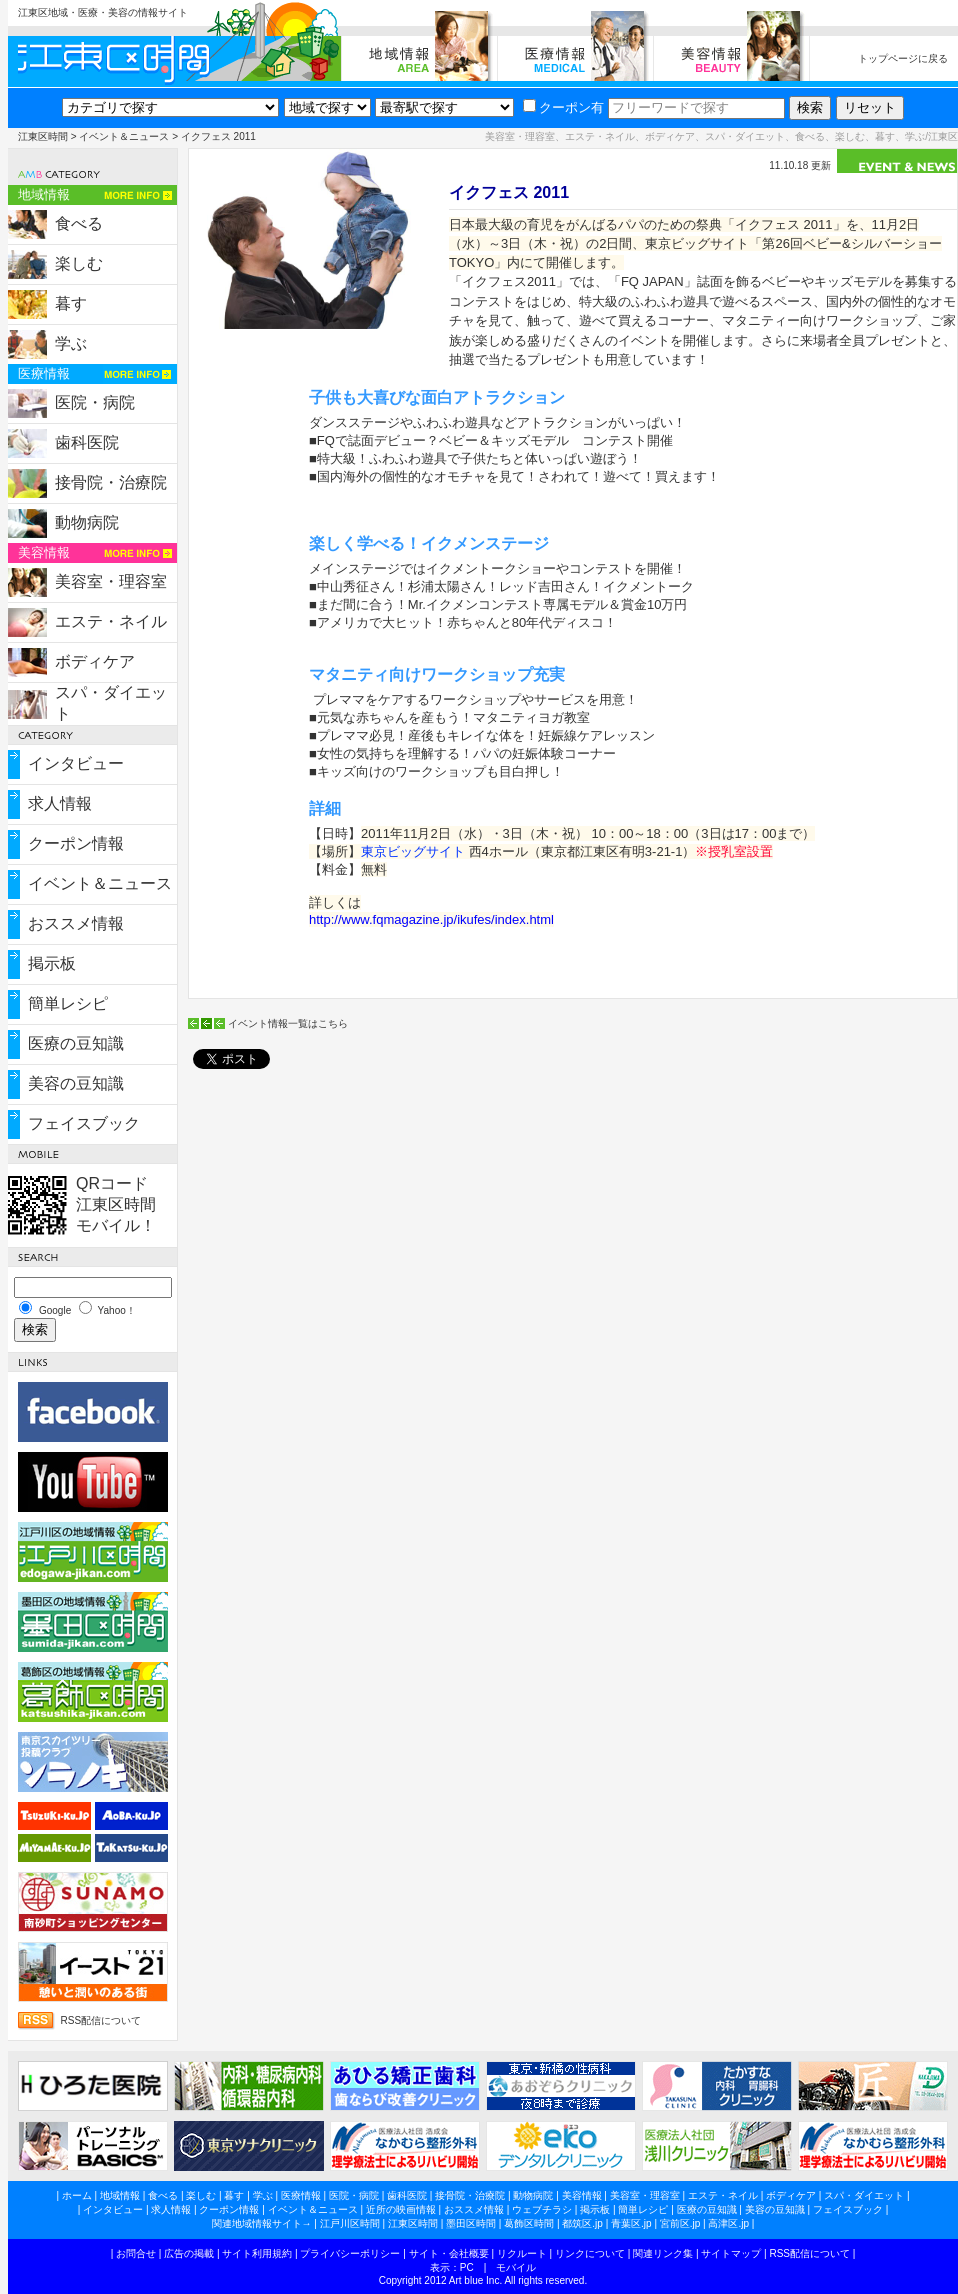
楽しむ (79, 263)
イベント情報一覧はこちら (288, 1023)
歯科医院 (87, 442)
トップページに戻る (903, 58)
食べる (79, 223)
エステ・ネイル (111, 621)
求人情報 (60, 803)
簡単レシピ (68, 1003)
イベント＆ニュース (124, 136)
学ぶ (71, 343)
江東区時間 (43, 136)
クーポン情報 (76, 843)
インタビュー (76, 763)
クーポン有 (563, 107)
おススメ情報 (76, 923)
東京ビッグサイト (413, 851)
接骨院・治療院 (111, 482)
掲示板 (52, 963)
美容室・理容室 (111, 581)
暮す (71, 303)
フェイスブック (84, 1123)
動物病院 (87, 522)
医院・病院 (95, 402)
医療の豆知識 (76, 1043)
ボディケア (95, 661)
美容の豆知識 (76, 1083)
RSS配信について (101, 2020)
